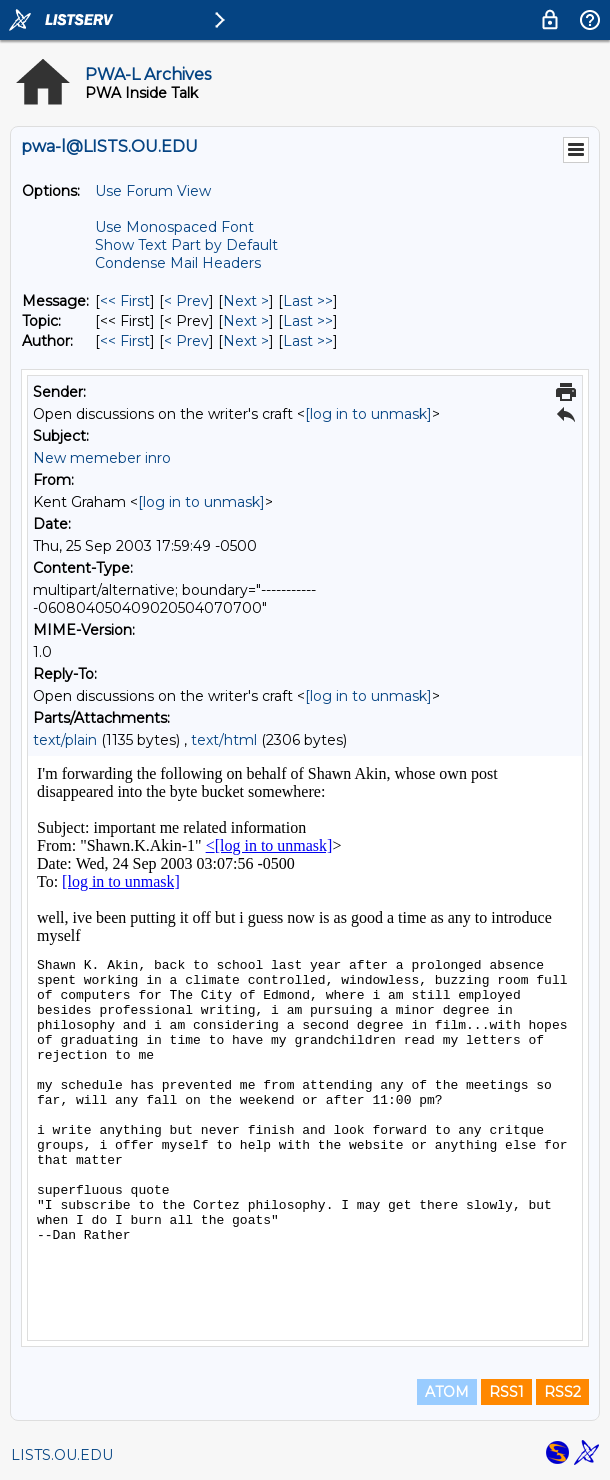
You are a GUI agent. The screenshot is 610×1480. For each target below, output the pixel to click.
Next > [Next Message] (246, 301)
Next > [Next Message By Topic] (246, 321)
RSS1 (506, 1392)
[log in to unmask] (368, 414)
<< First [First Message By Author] (125, 341)
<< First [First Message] (125, 301)
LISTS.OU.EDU (62, 1455)
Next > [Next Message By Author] (246, 341)
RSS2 (562, 1392)
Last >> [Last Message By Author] (308, 341)
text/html (224, 740)
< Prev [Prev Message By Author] (186, 341)
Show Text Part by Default (186, 245)
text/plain (65, 740)
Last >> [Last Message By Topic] (308, 321)
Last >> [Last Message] (308, 301)
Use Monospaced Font (174, 227)
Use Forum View (153, 191)
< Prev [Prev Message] (186, 301)
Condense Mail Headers (178, 263)
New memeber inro (102, 458)
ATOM (447, 1392)
